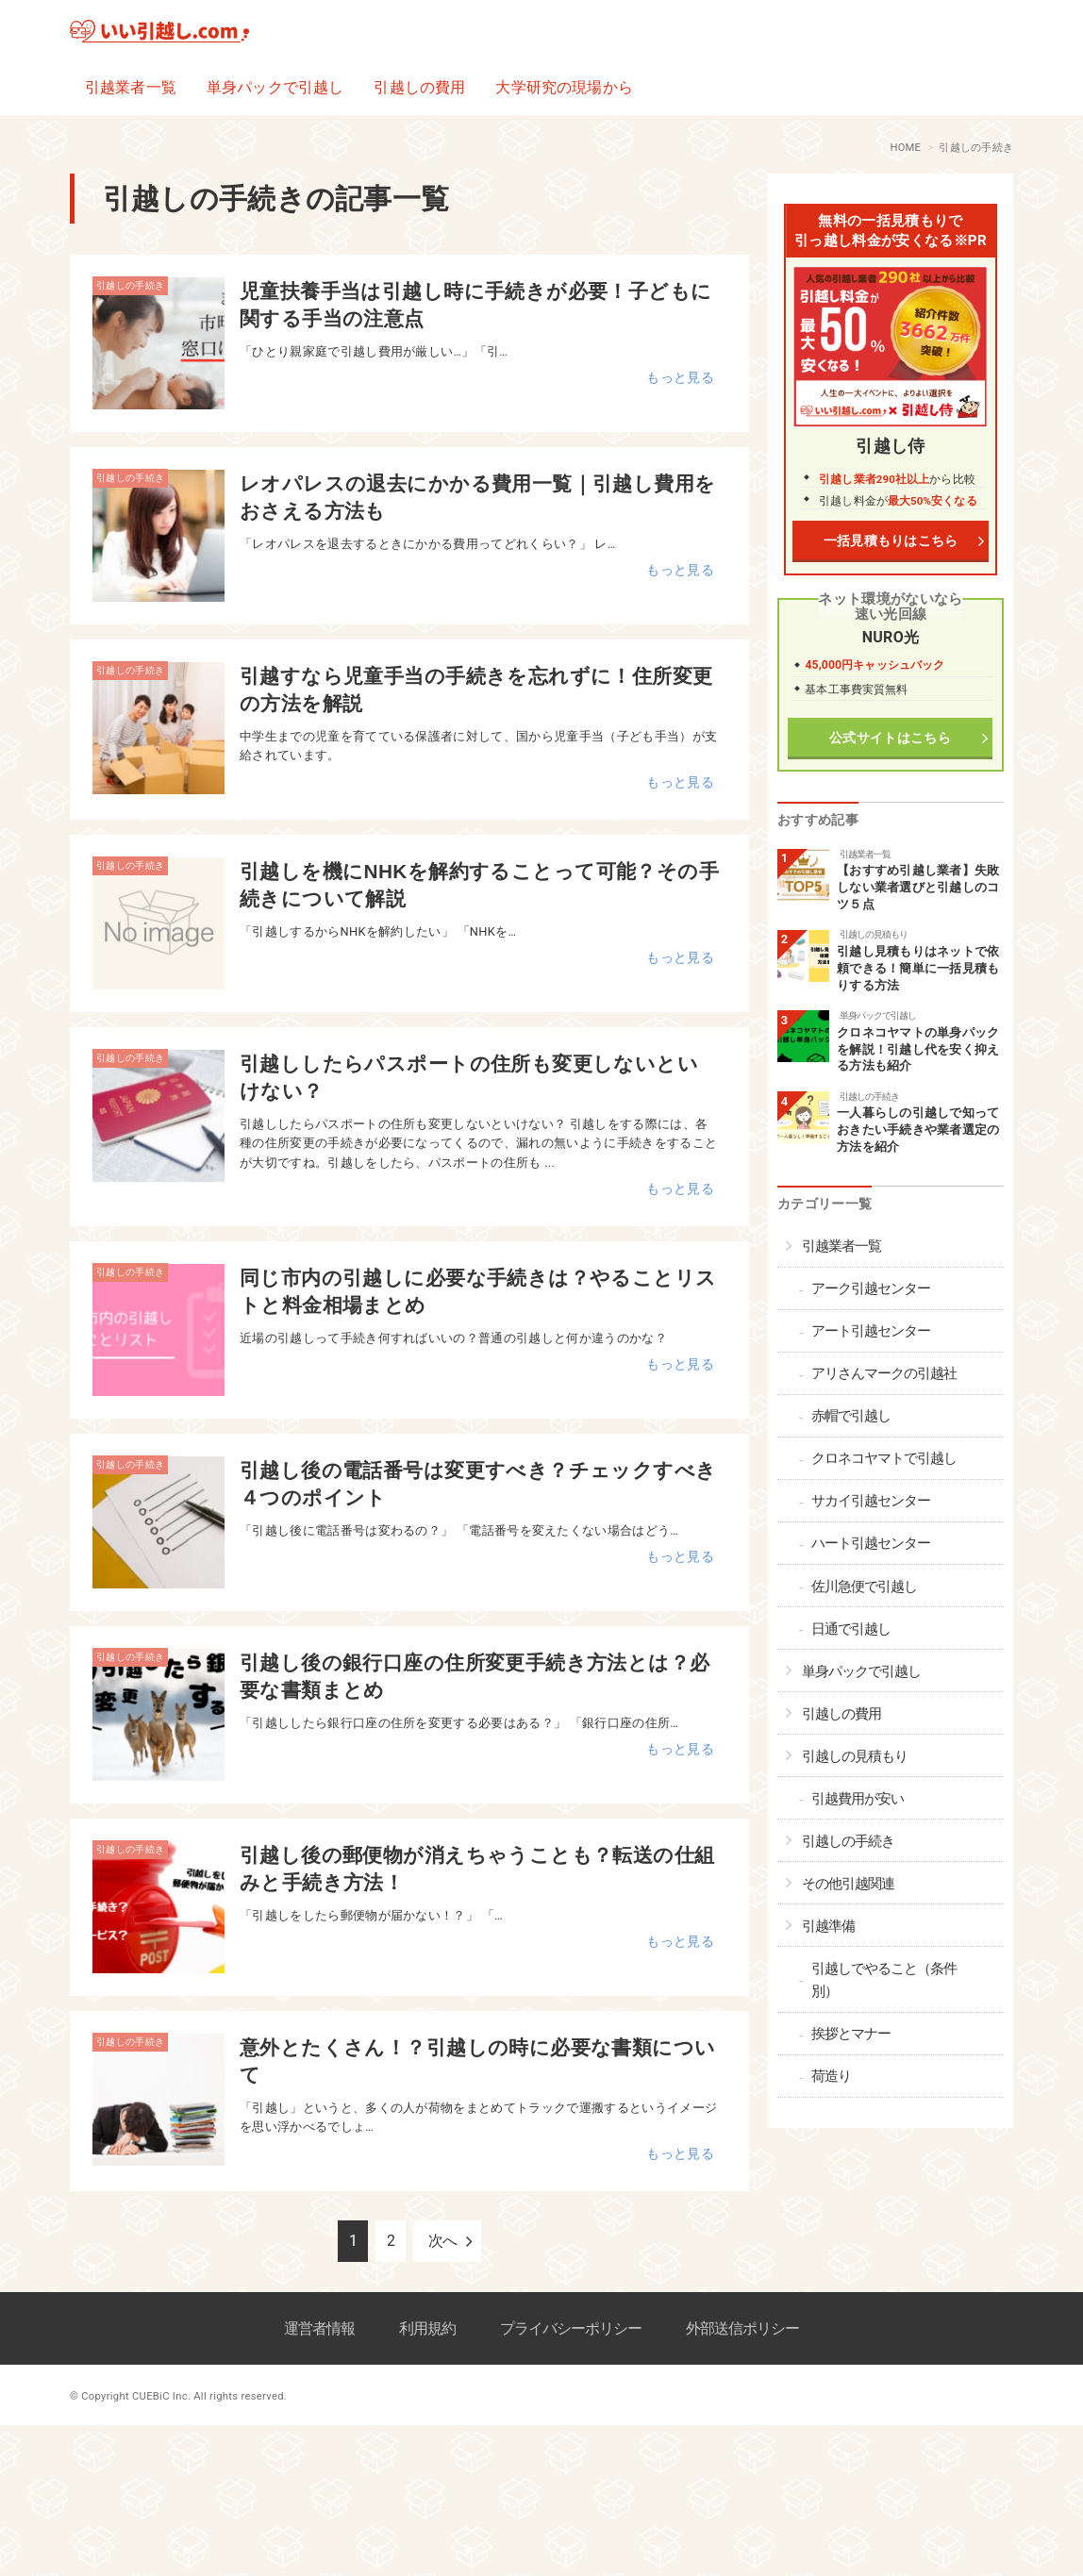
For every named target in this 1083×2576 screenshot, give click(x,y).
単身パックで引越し (275, 87)
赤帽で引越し (851, 1415)
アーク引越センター (870, 1288)
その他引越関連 (848, 1883)
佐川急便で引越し (864, 1586)
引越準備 (828, 1926)
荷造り (831, 2076)
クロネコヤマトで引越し (884, 1458)
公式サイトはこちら (891, 738)
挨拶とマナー (851, 2033)
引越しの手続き (130, 285)
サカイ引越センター (870, 1500)
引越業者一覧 (130, 87)
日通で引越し (851, 1628)
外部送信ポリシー (742, 2328)
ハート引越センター (870, 1543)
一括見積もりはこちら (890, 541)
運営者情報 (319, 2328)
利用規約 (427, 2328)
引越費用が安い (857, 1798)
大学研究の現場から (563, 87)
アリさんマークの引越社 (884, 1373)
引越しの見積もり (874, 934)
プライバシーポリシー (570, 2328)
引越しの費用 (419, 87)
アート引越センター (870, 1330)
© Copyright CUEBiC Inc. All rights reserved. (178, 2396)
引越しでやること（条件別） (884, 1980)
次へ (442, 2241)
